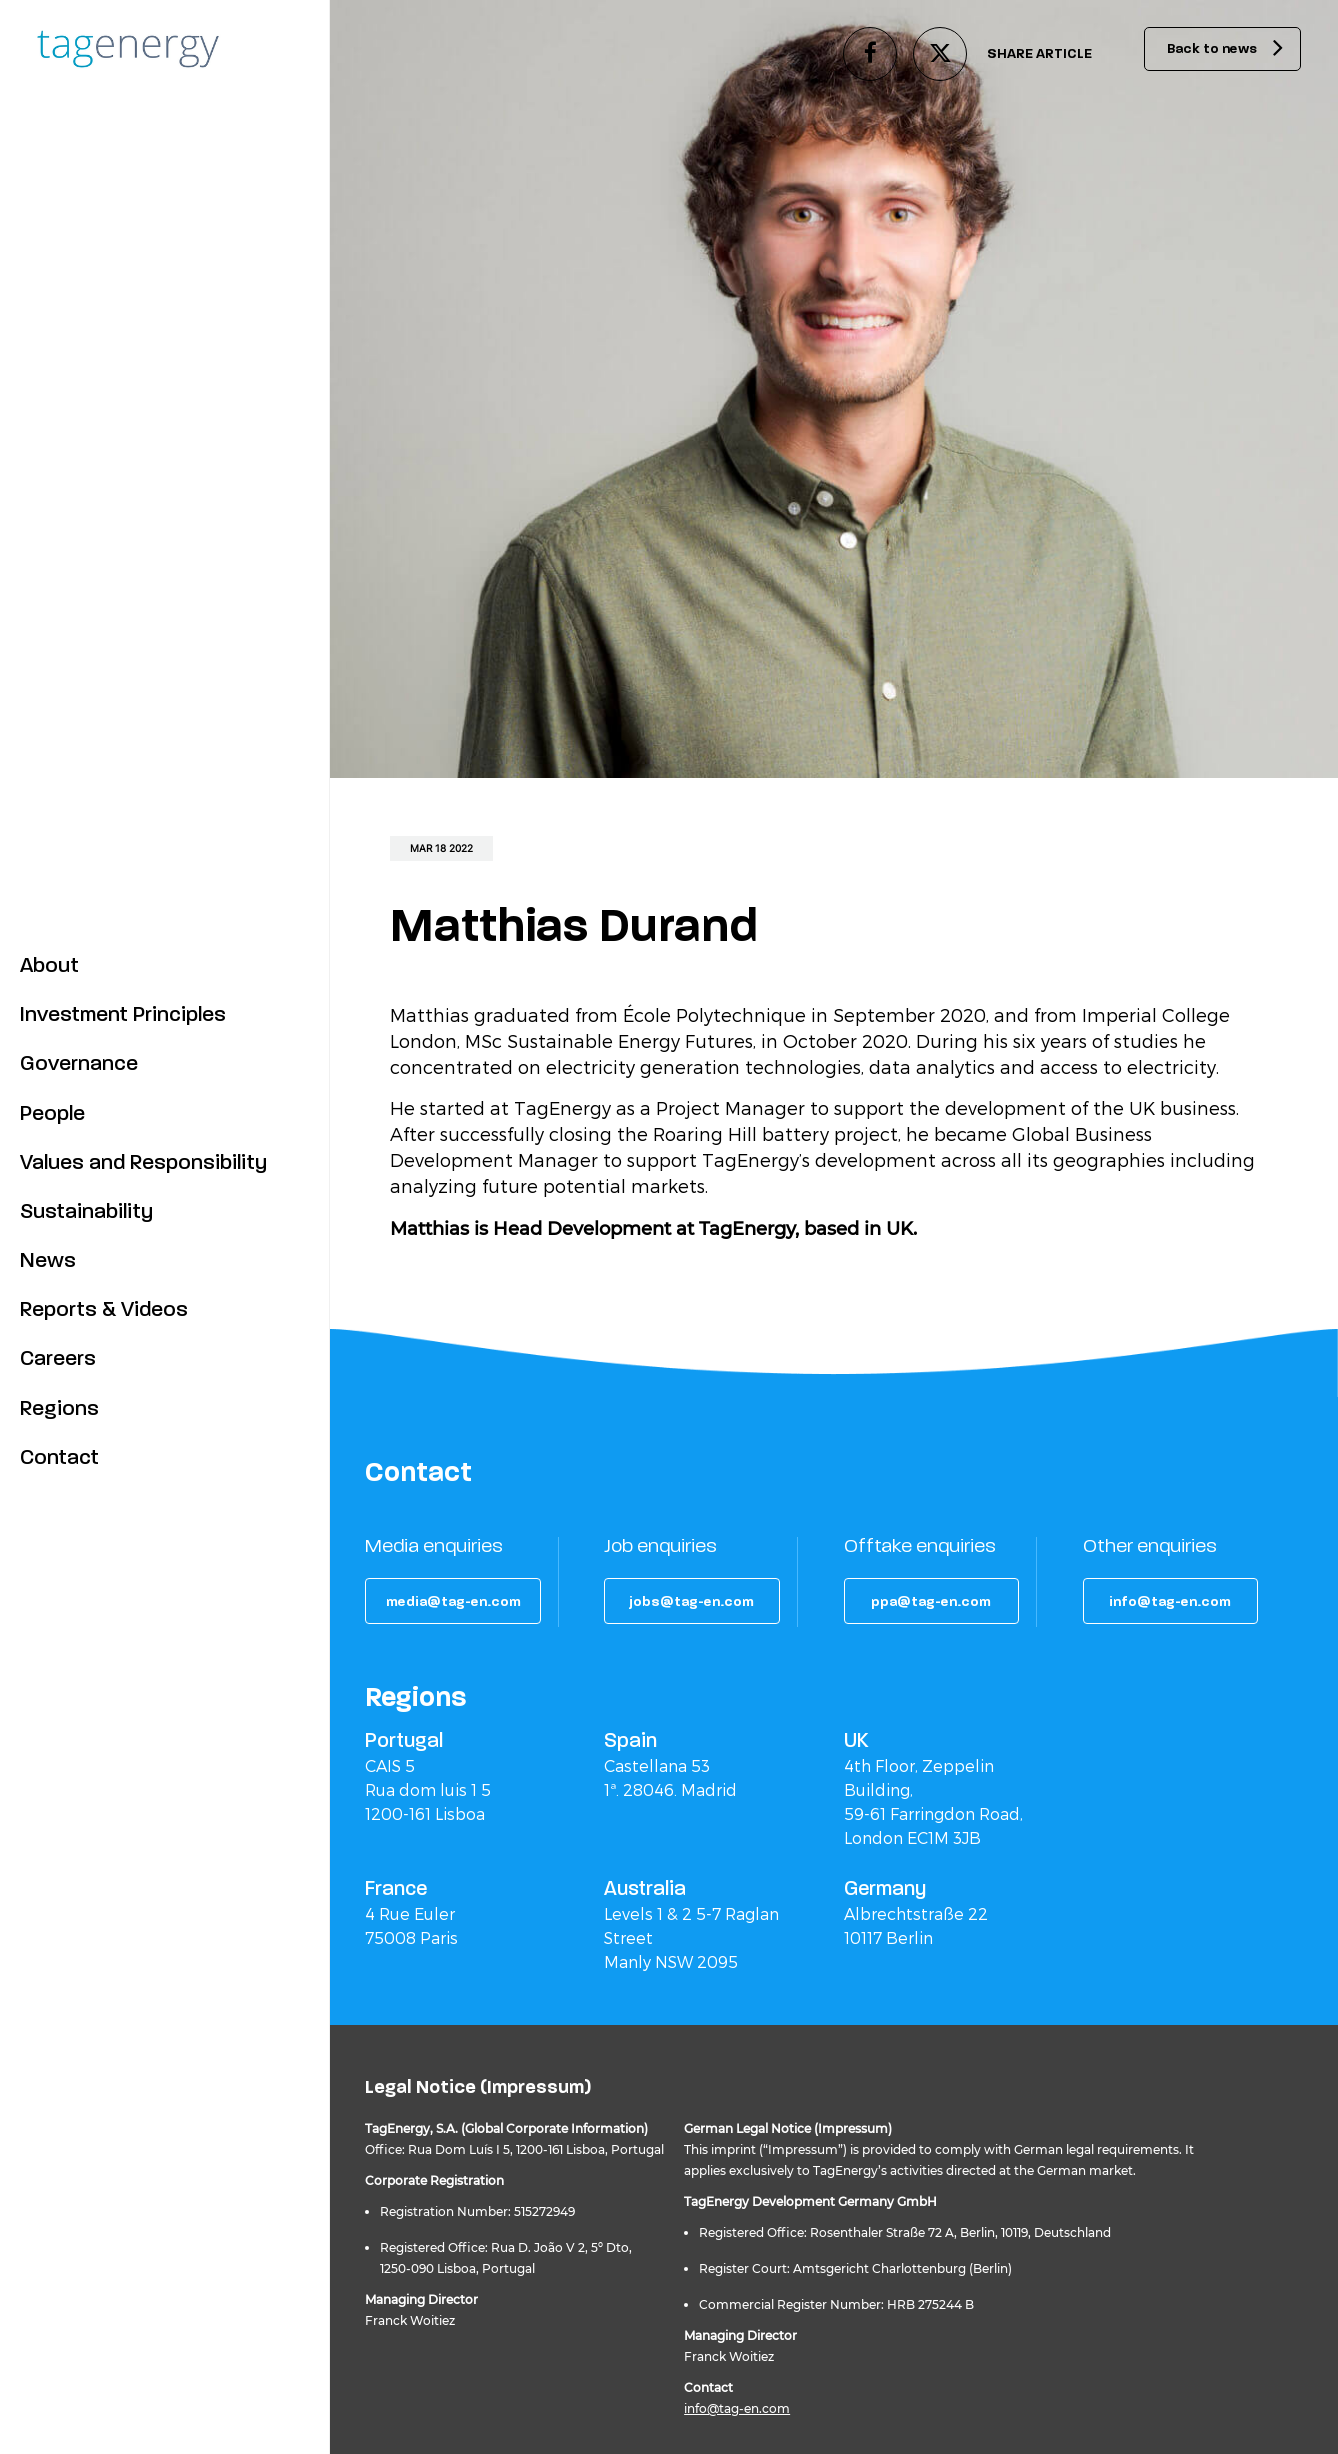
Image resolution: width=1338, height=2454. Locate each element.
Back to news (1204, 49)
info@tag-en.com (737, 2408)
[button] (454, 1601)
